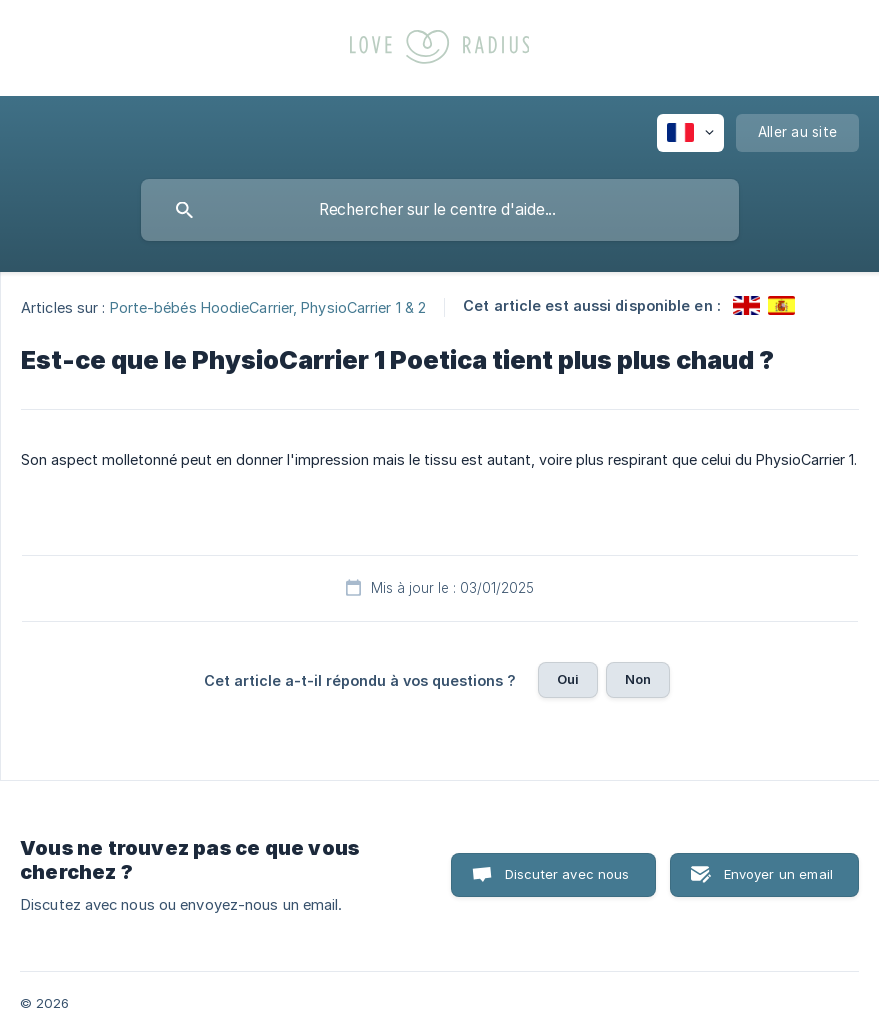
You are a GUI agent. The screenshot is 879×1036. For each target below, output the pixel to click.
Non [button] (638, 679)
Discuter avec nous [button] (567, 874)
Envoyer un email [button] (778, 874)
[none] (690, 133)
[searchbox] (440, 210)
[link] (746, 305)
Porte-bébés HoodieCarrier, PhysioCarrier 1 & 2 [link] (268, 306)
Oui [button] (568, 679)
